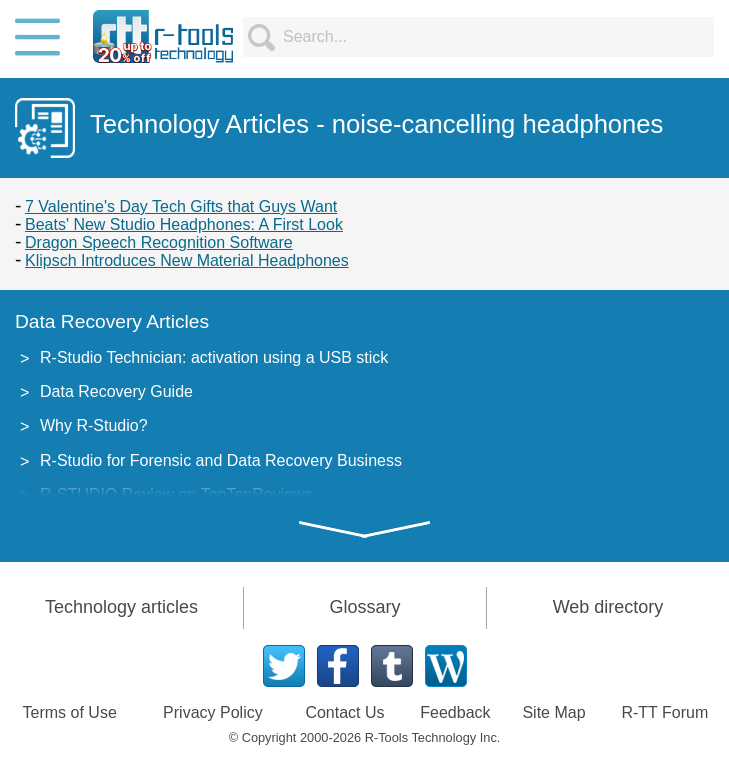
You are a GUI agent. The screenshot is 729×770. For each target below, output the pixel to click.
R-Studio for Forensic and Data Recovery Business (221, 460)
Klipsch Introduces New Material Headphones (187, 260)
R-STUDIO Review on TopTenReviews (176, 494)
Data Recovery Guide (116, 391)
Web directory (608, 607)
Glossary (364, 607)
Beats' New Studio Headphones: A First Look (184, 224)
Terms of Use (70, 712)
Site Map (553, 712)
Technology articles (121, 607)
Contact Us (344, 712)
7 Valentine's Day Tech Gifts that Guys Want (181, 206)
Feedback (455, 712)
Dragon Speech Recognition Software (159, 242)
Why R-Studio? (94, 425)
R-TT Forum (664, 712)
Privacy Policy (213, 712)
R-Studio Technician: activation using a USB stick (214, 357)
